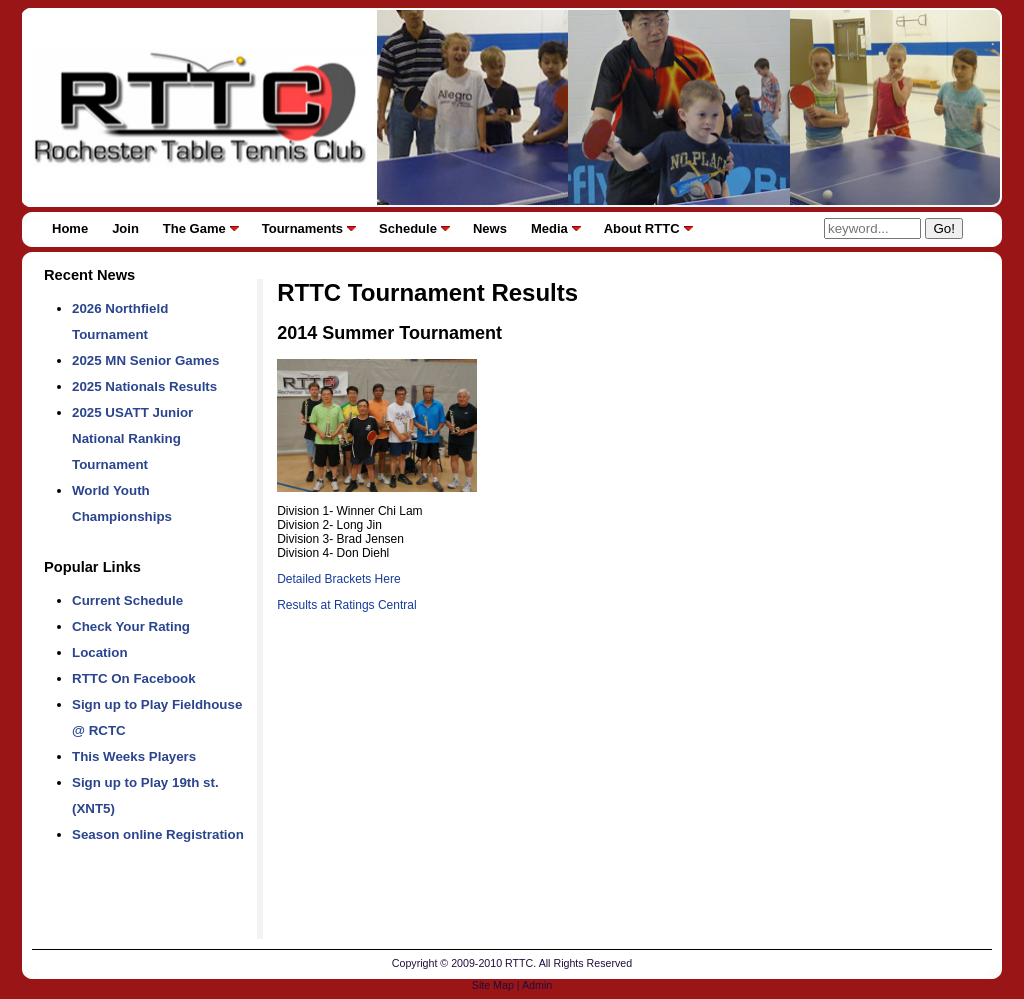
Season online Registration (158, 834)
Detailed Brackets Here (338, 579)
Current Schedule (127, 600)
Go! (943, 228)
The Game (194, 228)
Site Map (493, 985)
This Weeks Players (134, 756)
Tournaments (302, 228)
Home (70, 228)
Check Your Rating (131, 626)
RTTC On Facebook (134, 678)
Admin (537, 985)
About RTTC (642, 228)
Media (549, 228)
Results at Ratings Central (346, 605)
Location (100, 652)
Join (125, 228)
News (490, 228)
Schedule (408, 228)
